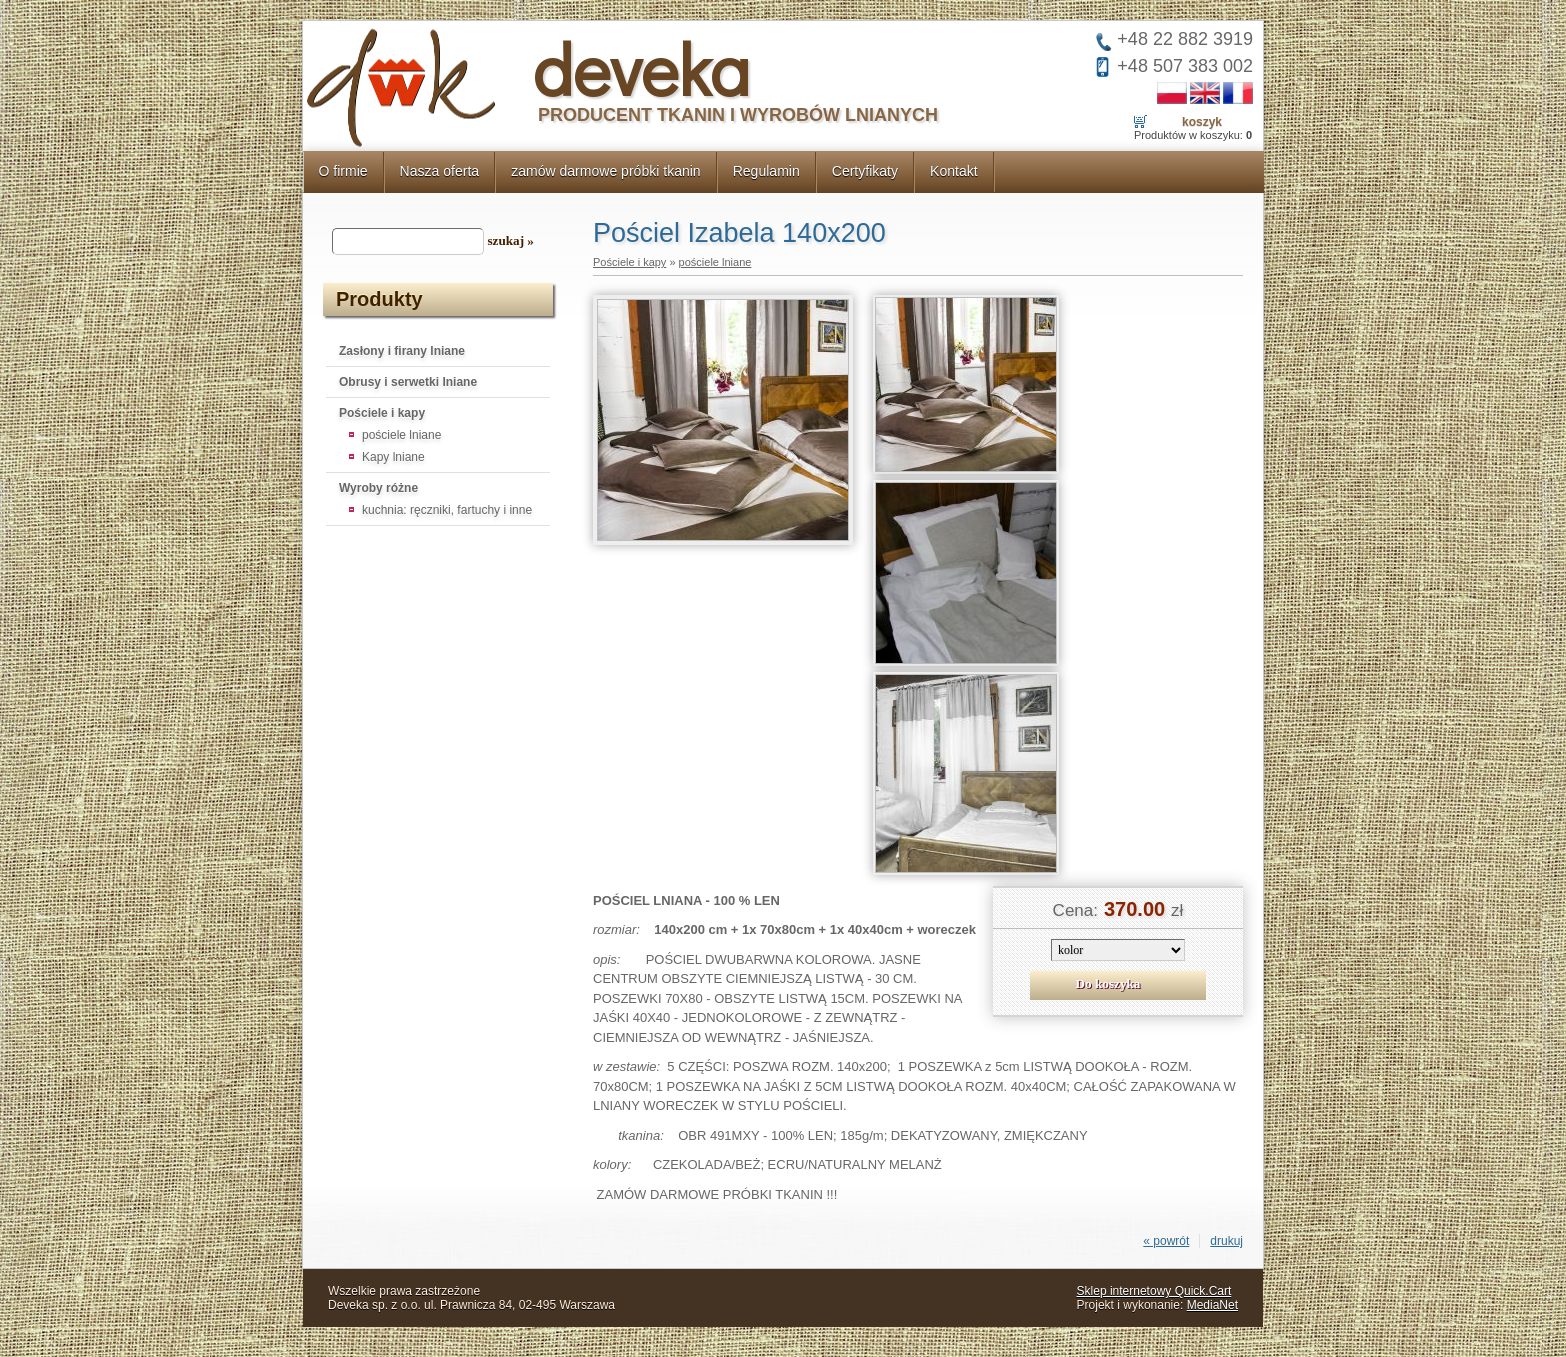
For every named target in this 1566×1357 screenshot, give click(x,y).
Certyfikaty (865, 171)
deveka (641, 68)
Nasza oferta (440, 171)
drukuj (1226, 1241)
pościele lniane (401, 435)
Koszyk (1202, 122)
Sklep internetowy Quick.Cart (1154, 1291)
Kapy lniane (393, 457)
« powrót (1166, 1241)
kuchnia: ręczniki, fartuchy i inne (447, 510)
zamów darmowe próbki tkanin (606, 171)
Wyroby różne (378, 488)
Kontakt (954, 171)
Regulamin (766, 171)
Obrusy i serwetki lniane (408, 382)
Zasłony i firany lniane (402, 351)
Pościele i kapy (382, 413)
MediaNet (1212, 1305)
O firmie (343, 171)
